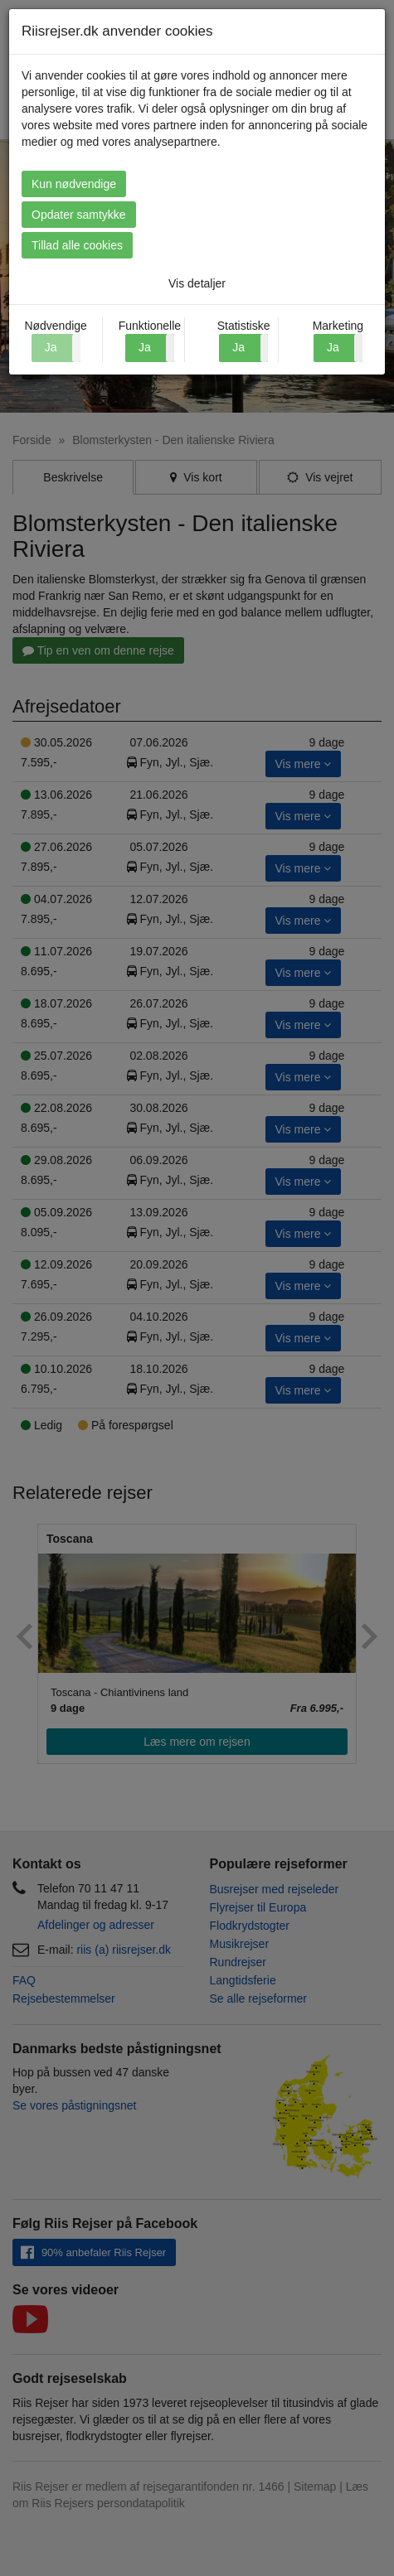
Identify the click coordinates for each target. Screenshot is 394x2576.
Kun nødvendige (74, 184)
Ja (145, 347)
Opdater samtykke (79, 214)
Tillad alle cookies (77, 245)
